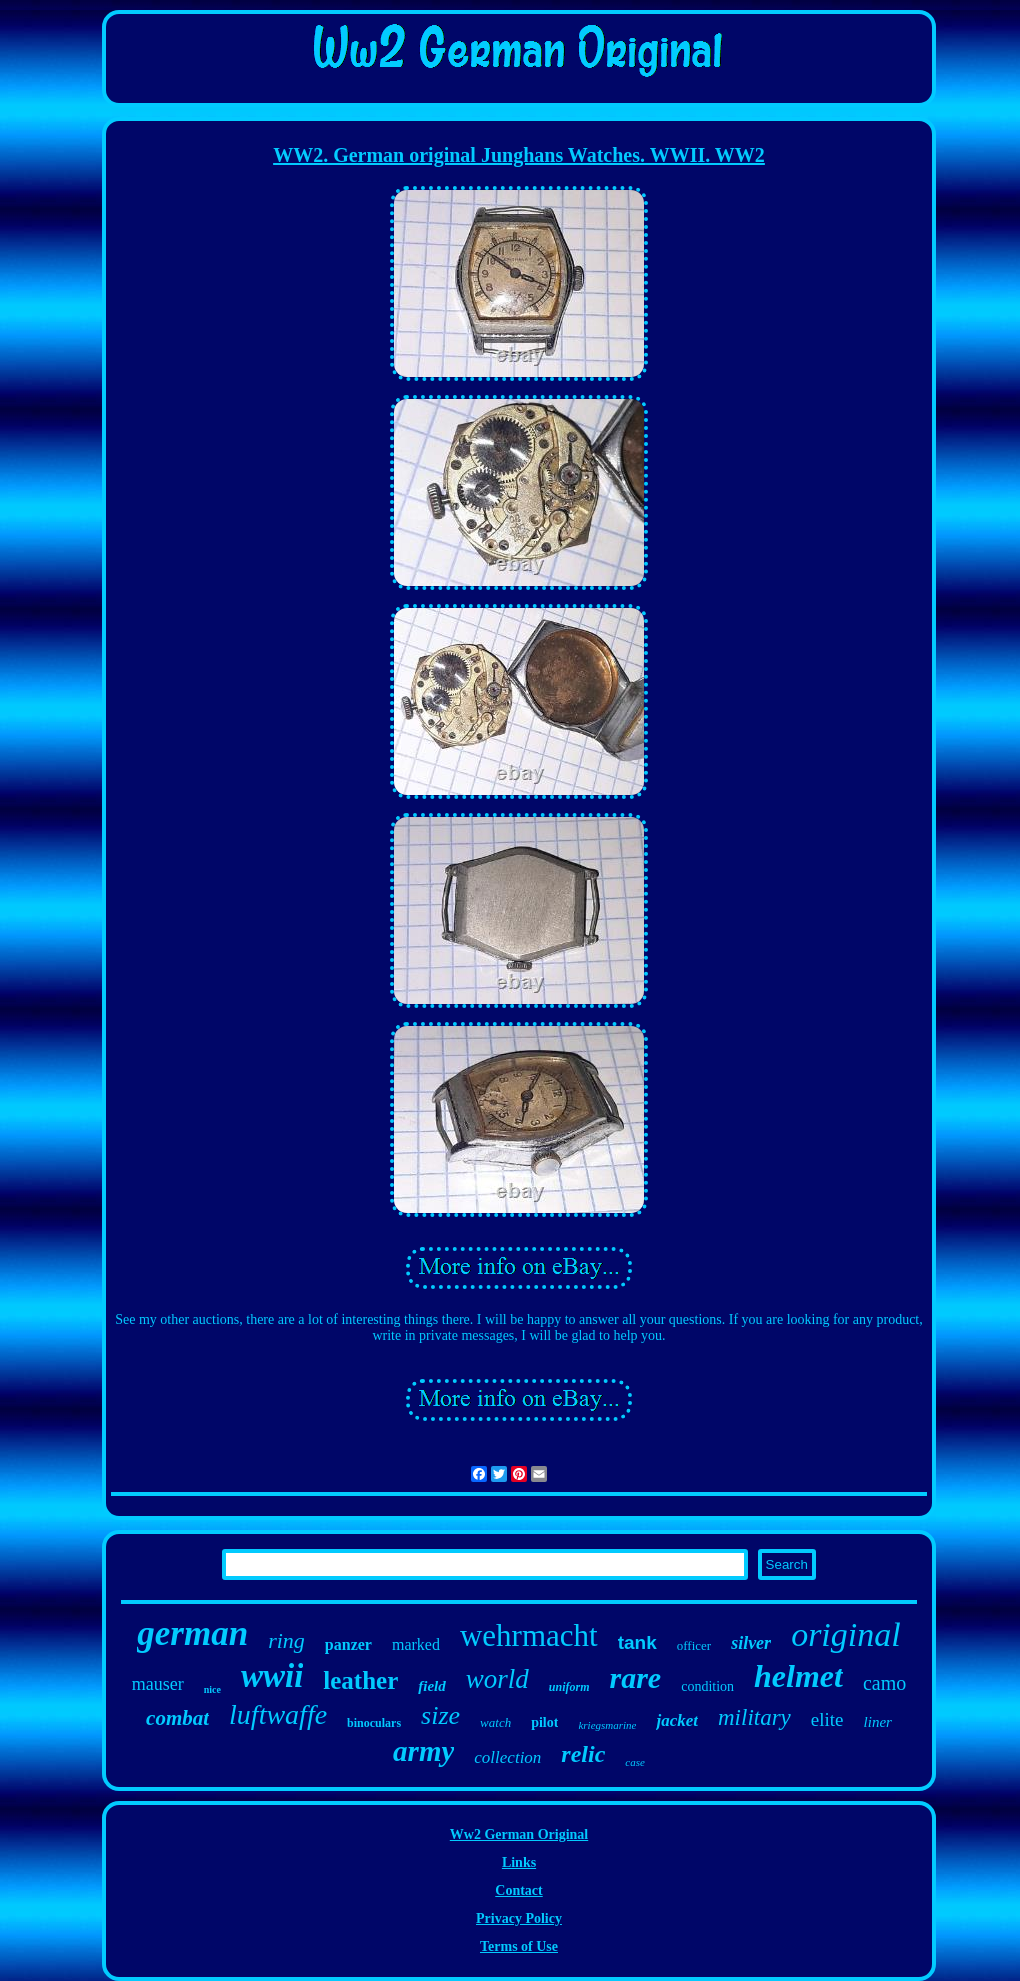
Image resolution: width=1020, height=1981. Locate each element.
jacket (677, 1720)
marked (416, 1644)
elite (827, 1719)
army (423, 1751)
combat (177, 1718)
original (846, 1634)
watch (495, 1722)
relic (583, 1754)
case (635, 1762)
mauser (158, 1684)
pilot (544, 1722)
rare (636, 1677)
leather (360, 1680)
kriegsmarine (607, 1725)
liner (878, 1722)
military (754, 1717)
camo (884, 1683)
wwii (272, 1676)
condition (707, 1686)
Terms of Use (519, 1946)
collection (507, 1757)
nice (212, 1689)
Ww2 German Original (519, 1834)
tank (637, 1642)
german (192, 1633)
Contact (518, 1890)
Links (519, 1862)
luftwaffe (278, 1714)
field (432, 1686)
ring (286, 1640)
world (497, 1679)
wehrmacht (529, 1635)
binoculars (374, 1723)
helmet (798, 1676)
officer (694, 1645)
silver (751, 1643)
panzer (348, 1644)
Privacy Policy (519, 1918)
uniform (569, 1687)
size (440, 1715)
